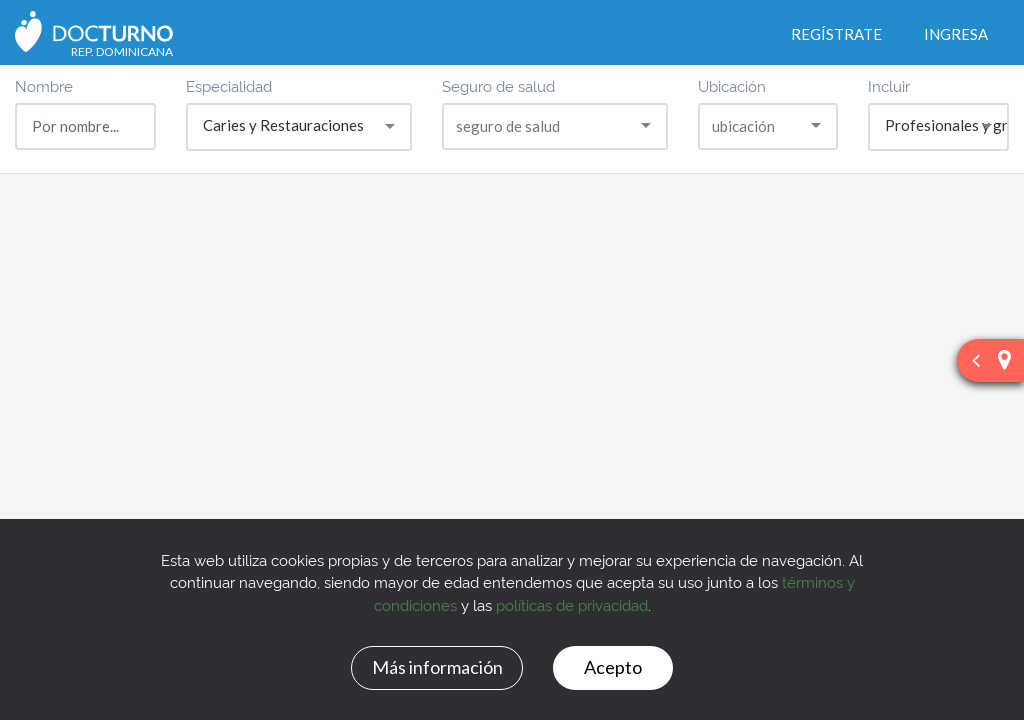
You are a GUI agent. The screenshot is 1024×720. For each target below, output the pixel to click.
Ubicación (732, 85)
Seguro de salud (498, 85)
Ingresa (956, 34)
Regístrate (836, 34)
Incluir (889, 85)
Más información (437, 667)
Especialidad (229, 85)
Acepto (613, 667)
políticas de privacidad (572, 604)
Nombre (44, 85)
